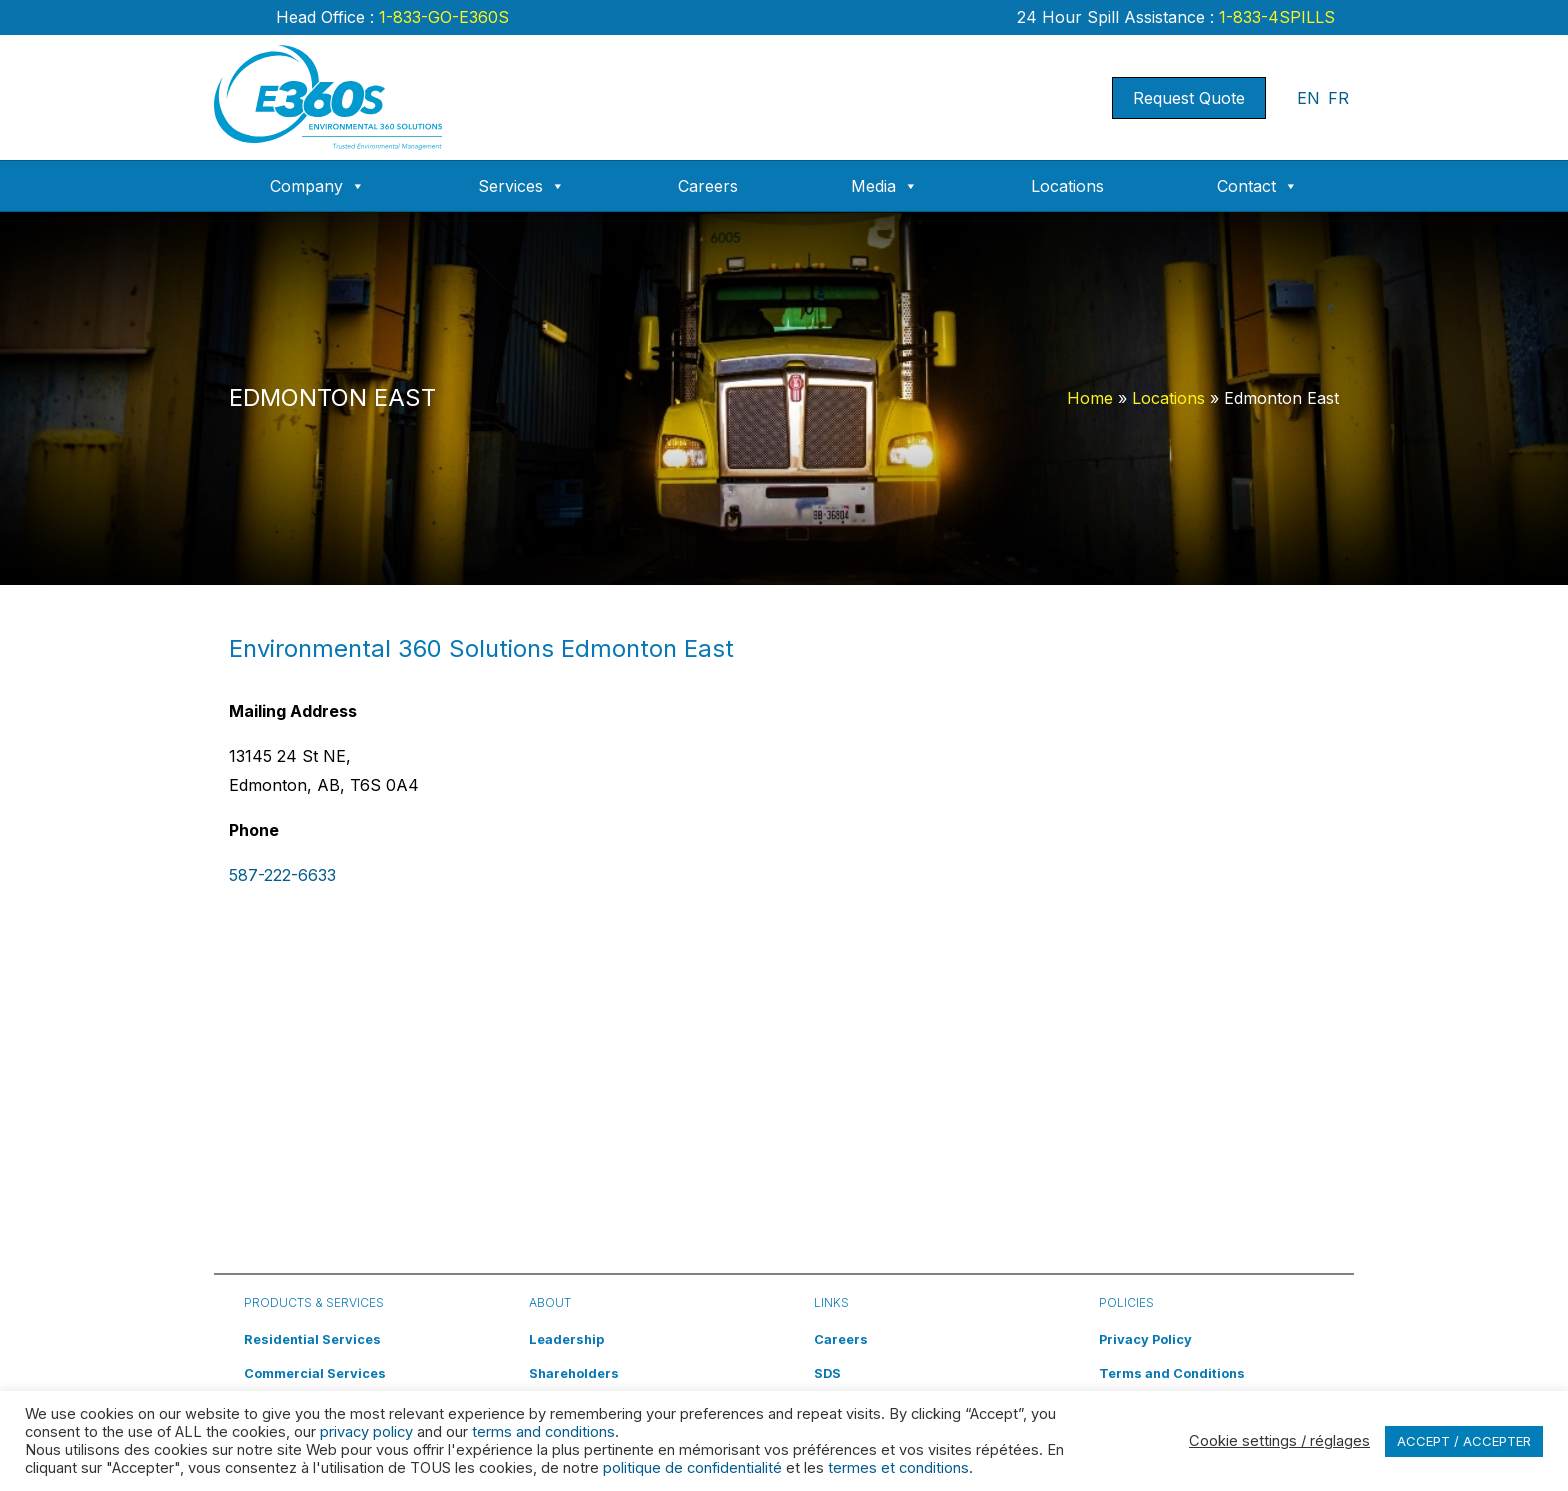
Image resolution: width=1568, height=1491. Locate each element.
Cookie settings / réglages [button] (1279, 1441)
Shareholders (574, 1373)
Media (884, 186)
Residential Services (312, 1339)
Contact (1257, 186)
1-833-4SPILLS (1274, 17)
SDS (827, 1373)
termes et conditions (898, 1468)
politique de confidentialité (692, 1468)
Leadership (566, 1339)
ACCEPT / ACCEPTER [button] (1464, 1441)
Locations (1067, 186)
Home (1090, 398)
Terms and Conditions (1172, 1373)
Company (317, 186)
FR (1338, 98)
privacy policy (366, 1432)
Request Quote (1189, 98)
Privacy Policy (1145, 1339)
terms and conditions (543, 1432)
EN (1308, 98)
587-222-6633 (282, 875)
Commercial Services (315, 1373)
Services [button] (521, 186)
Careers (708, 186)
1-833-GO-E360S (441, 17)
